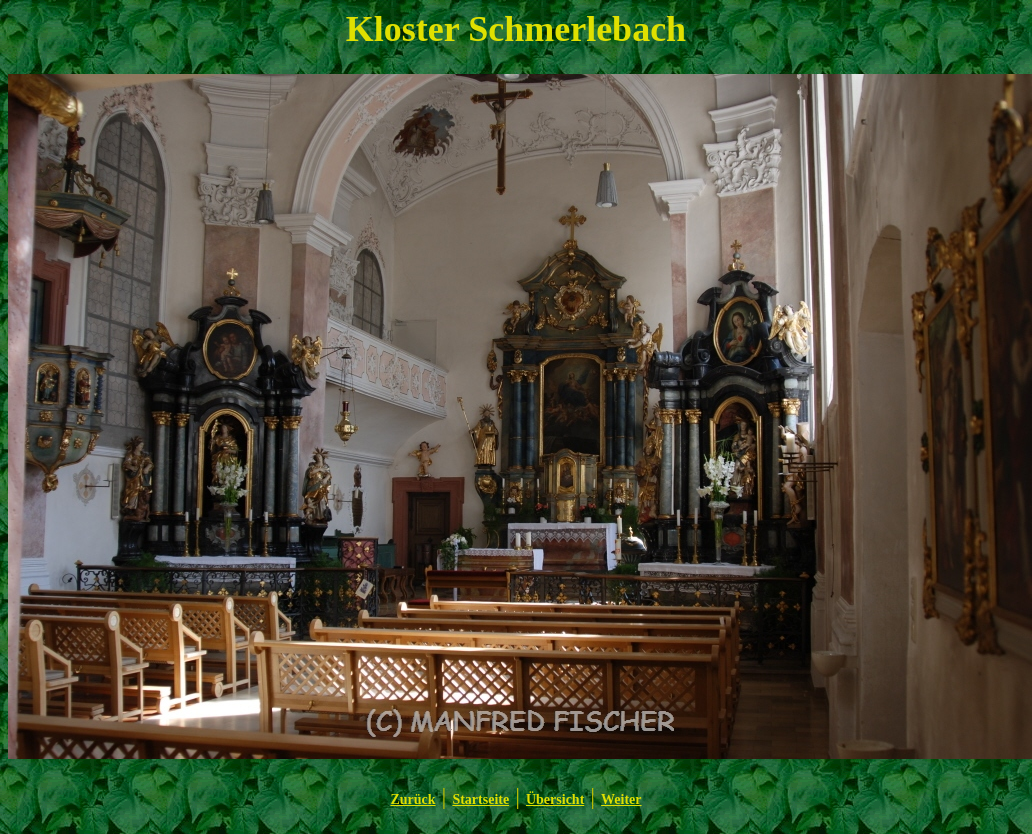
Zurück (412, 799)
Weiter (621, 799)
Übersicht (555, 799)
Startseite (480, 799)
